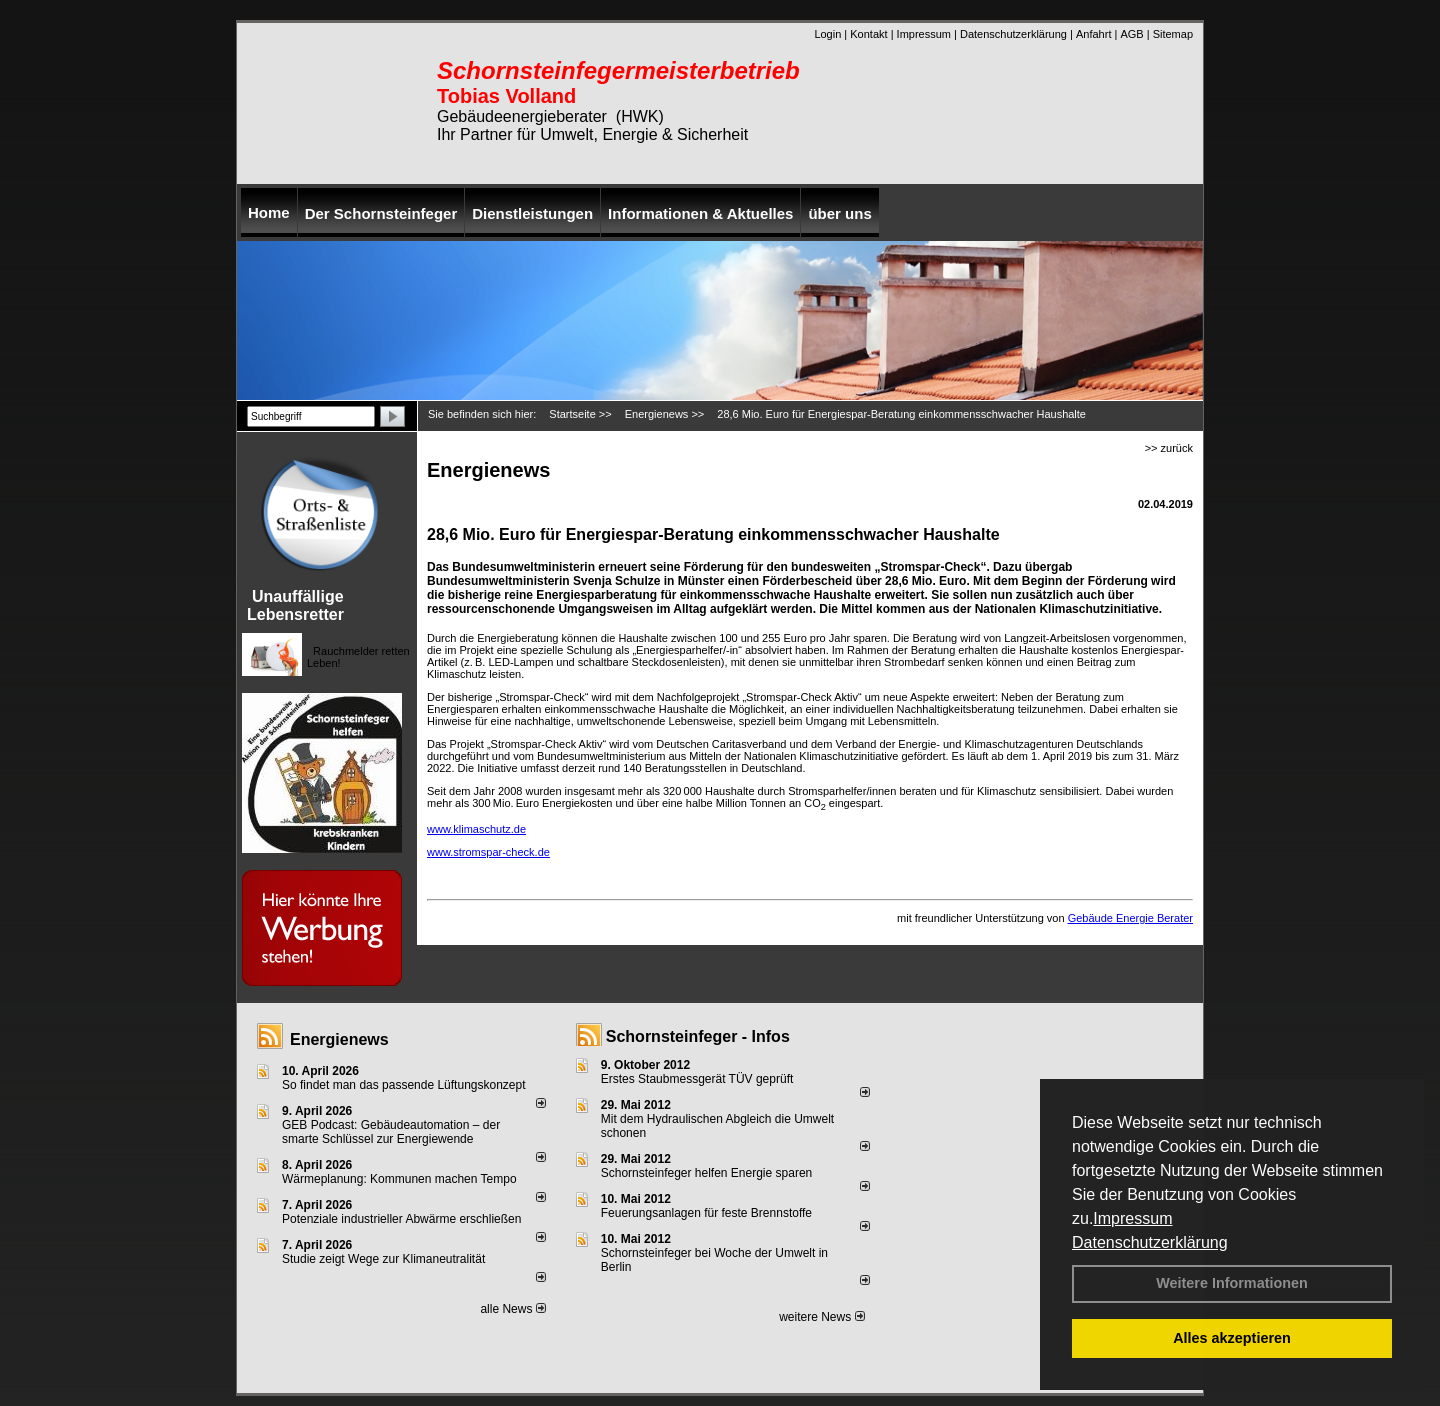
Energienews (339, 1039)
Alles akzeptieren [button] (1232, 1338)
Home (269, 212)
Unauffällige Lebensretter (295, 605)
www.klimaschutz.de (476, 829)
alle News (512, 1309)
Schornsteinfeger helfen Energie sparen (706, 1173)
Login (827, 34)
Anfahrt (1093, 34)
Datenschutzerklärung (1150, 1242)
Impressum (1132, 1218)
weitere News (821, 1317)
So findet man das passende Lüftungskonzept (404, 1085)
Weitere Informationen (1232, 1283)
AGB (1131, 34)
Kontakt (868, 34)
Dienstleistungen (532, 213)
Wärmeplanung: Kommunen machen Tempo (399, 1179)
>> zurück (1169, 448)
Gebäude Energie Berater (1130, 918)
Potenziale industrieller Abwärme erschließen (401, 1219)
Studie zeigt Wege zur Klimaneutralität (383, 1259)
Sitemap (1173, 34)
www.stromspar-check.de (488, 852)
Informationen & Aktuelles (700, 213)
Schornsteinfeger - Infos (698, 1036)
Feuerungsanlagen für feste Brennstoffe (706, 1213)
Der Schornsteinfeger (381, 213)
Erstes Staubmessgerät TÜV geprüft (697, 1079)
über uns (839, 213)
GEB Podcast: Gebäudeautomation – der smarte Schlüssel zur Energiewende (391, 1132)
